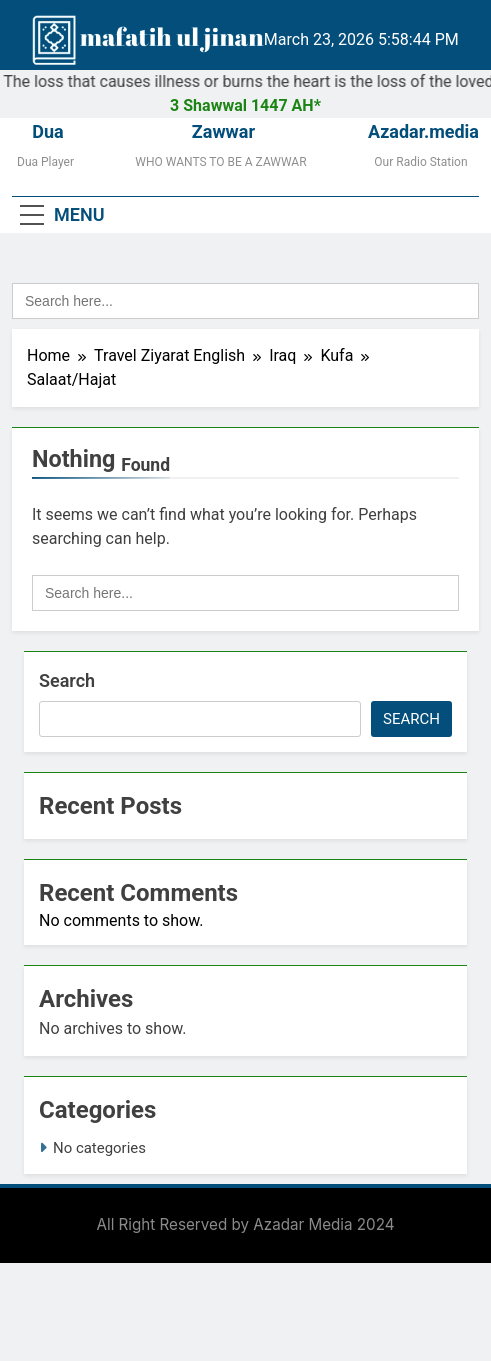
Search (67, 680)
